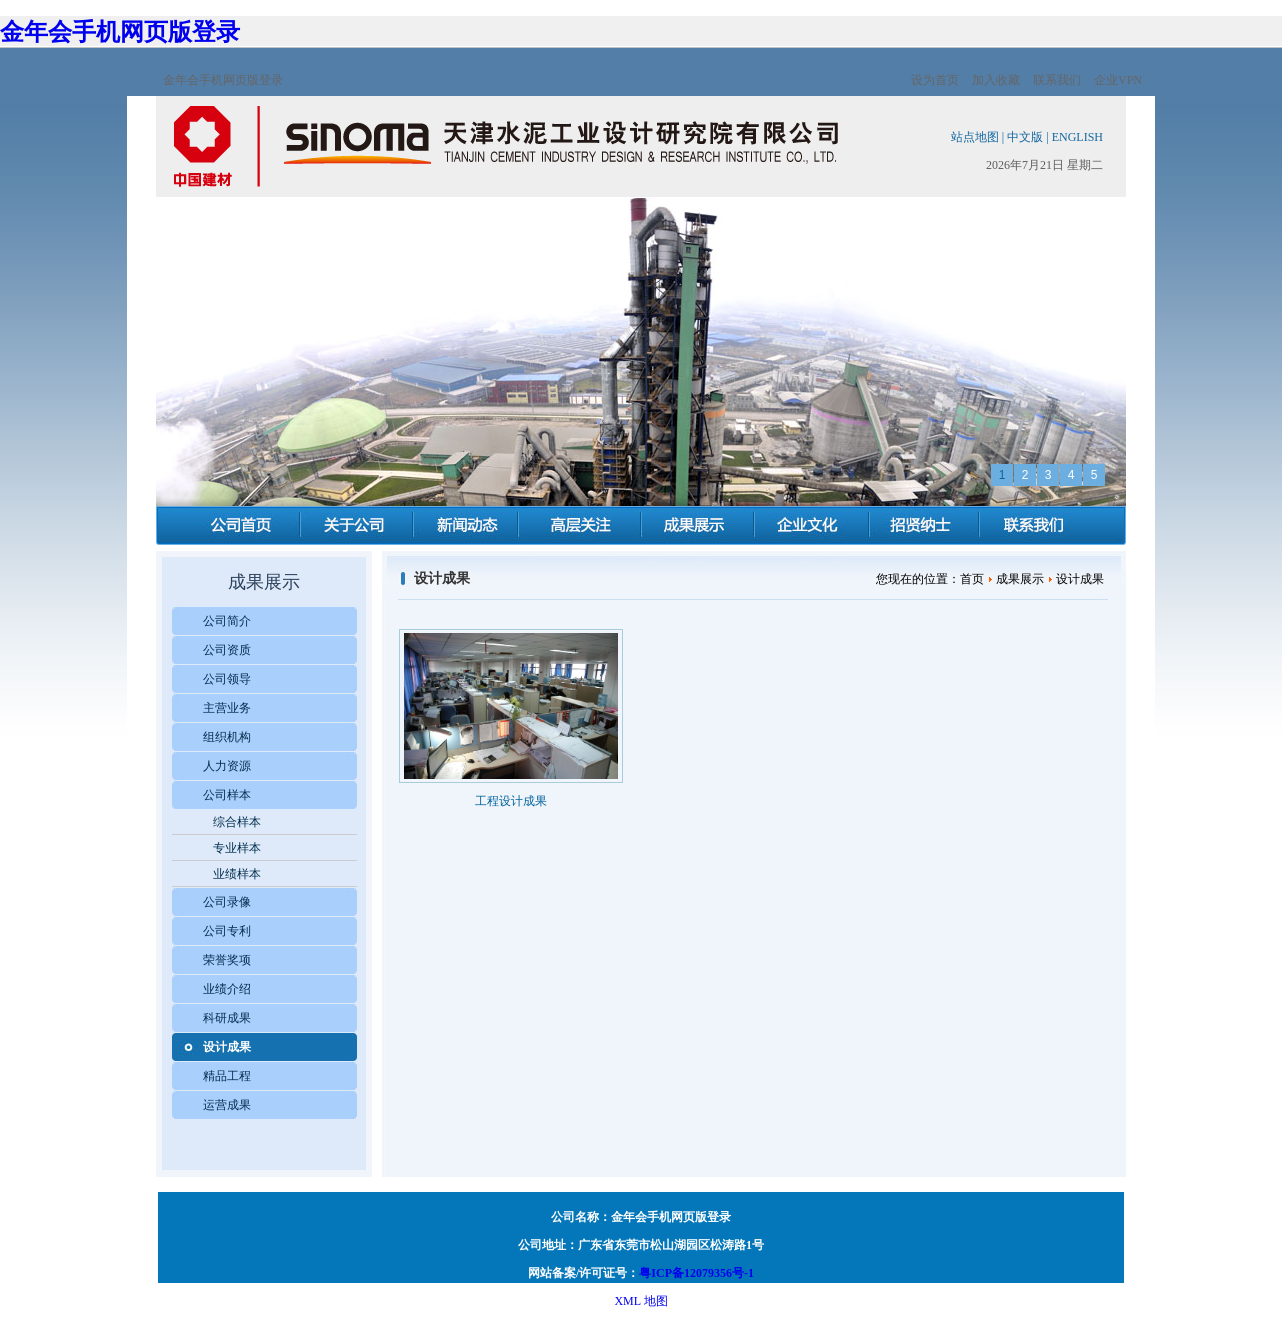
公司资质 (227, 650)
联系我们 (1057, 80)
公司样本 (227, 795)
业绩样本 (237, 874)
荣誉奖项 (227, 960)
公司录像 (227, 902)
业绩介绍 (227, 989)
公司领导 (227, 679)
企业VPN (1118, 80)
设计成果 (227, 1047)
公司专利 (227, 931)
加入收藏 (996, 80)
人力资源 (227, 766)
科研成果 (227, 1018)
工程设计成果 (511, 801)
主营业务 (227, 708)
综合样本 (237, 822)
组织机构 (227, 737)
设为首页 (935, 80)
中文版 (1025, 137)
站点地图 (975, 137)
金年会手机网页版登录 (120, 32)
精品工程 (227, 1076)
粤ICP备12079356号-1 (696, 1273)
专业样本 (237, 848)
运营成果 (227, 1105)
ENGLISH (1077, 137)
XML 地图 (640, 1301)
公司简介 (227, 621)
